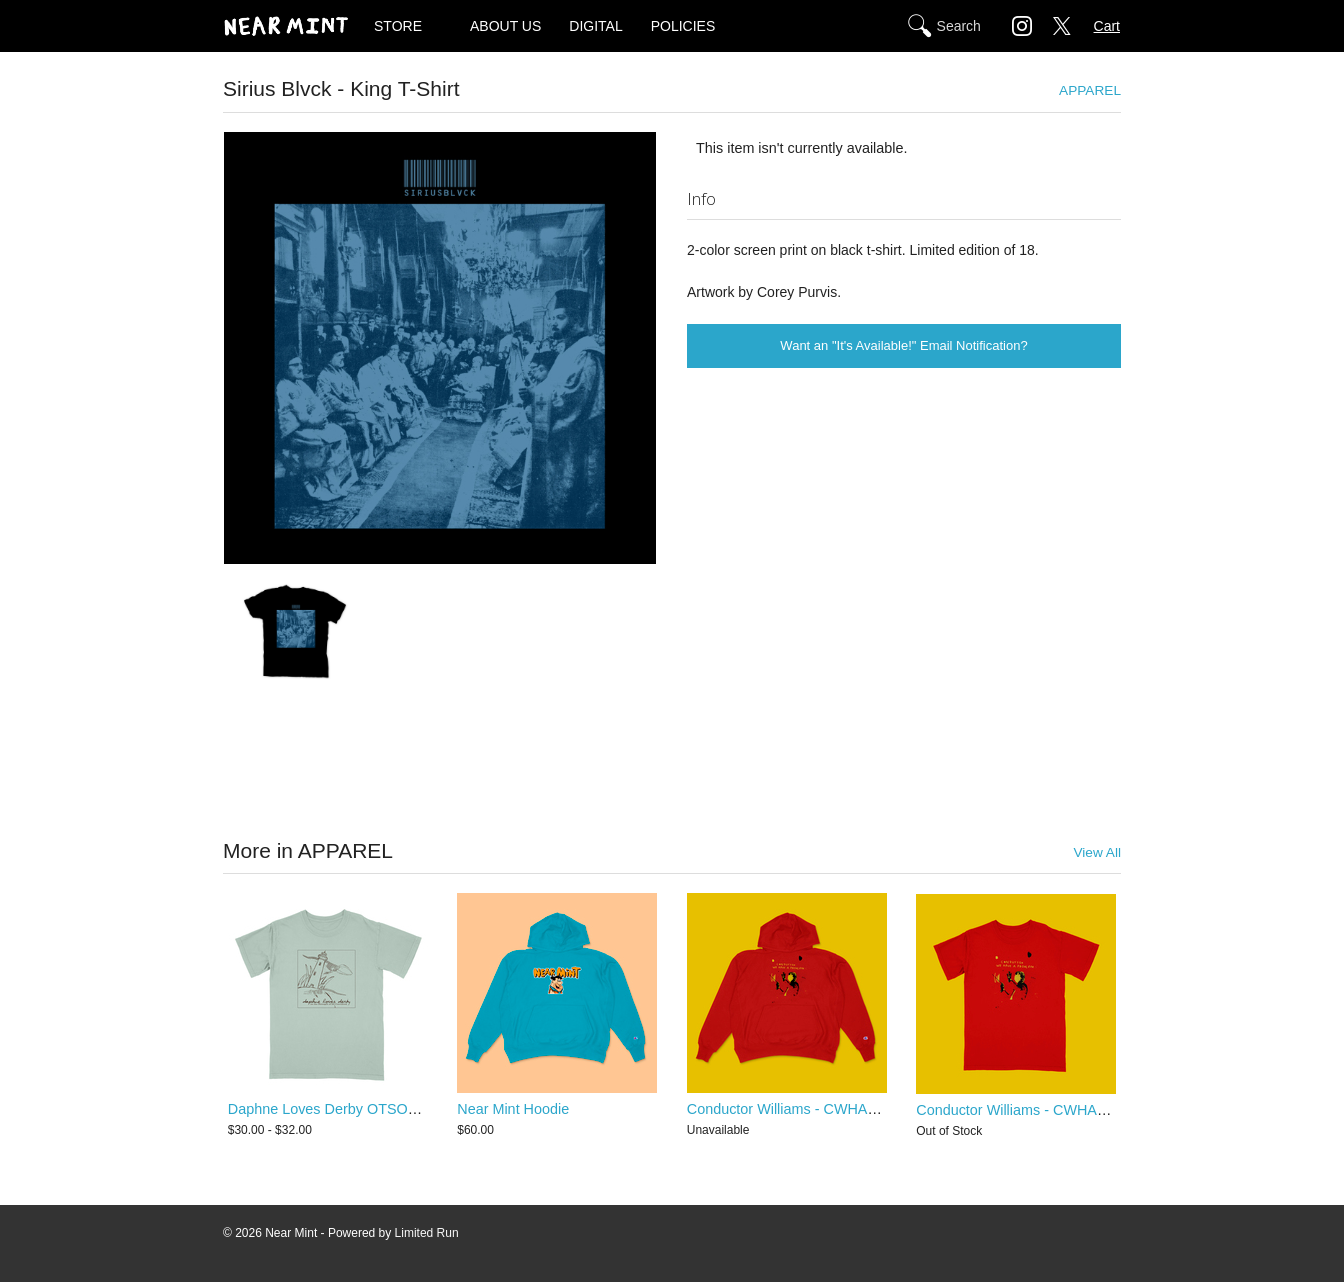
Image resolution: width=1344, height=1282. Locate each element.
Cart (1107, 26)
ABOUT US (505, 26)
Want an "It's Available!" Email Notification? (903, 345)
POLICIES (683, 26)
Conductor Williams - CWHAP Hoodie (807, 1110)
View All (1097, 852)
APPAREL (1090, 90)
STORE (398, 26)
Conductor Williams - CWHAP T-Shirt (1034, 1110)
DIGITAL (595, 26)
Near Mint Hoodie (513, 1110)
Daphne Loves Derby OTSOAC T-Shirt (351, 1110)
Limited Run (427, 1233)
